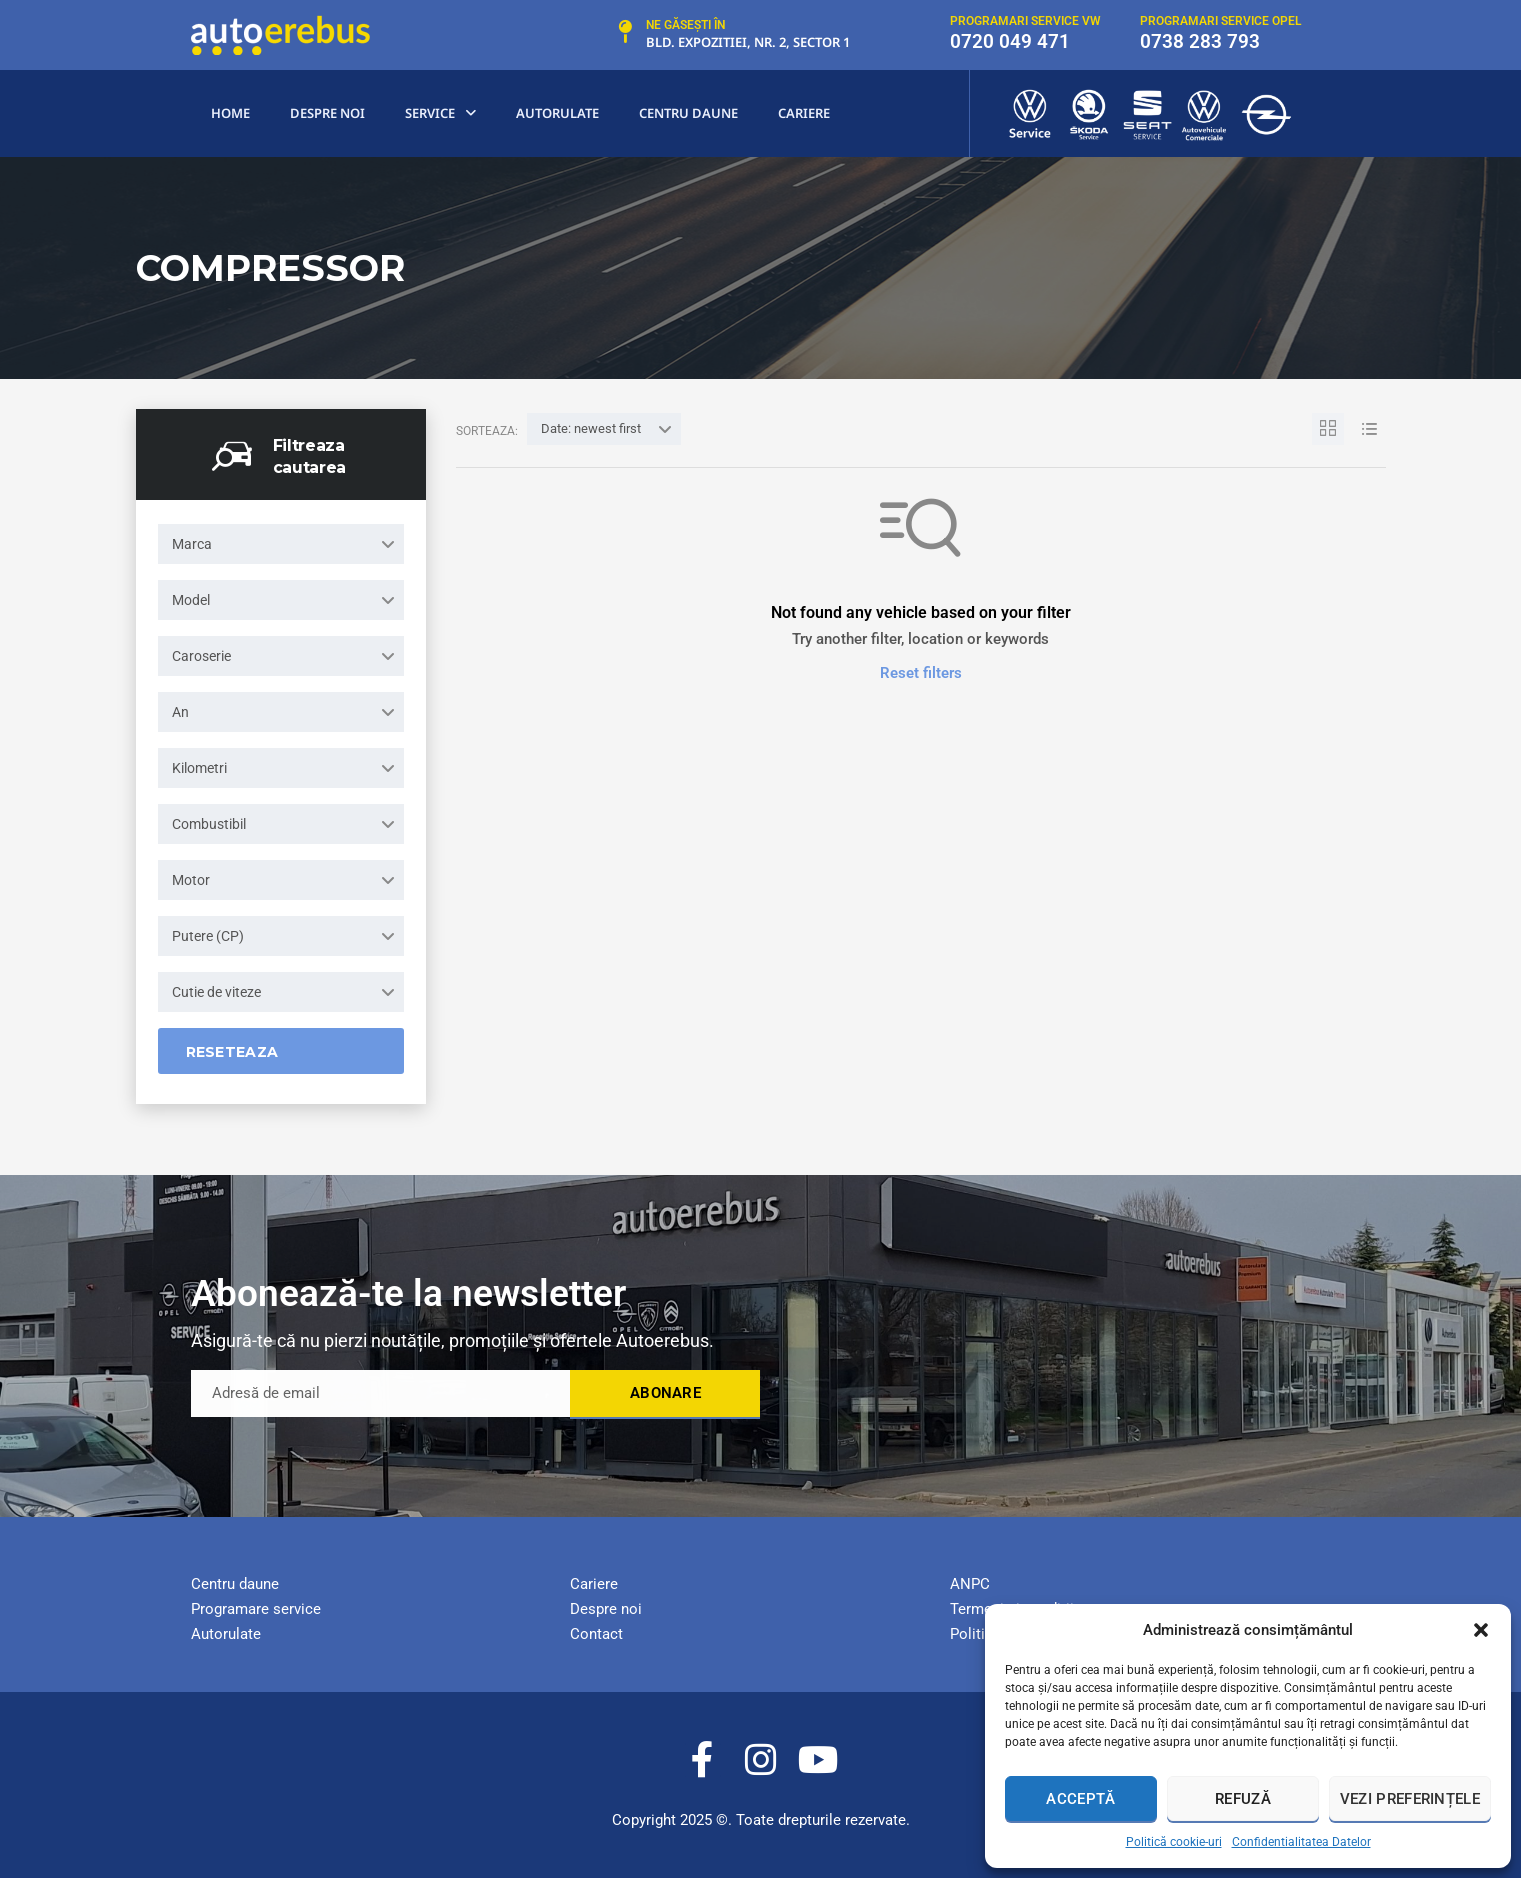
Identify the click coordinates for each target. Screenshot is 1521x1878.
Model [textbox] (191, 600)
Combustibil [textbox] (209, 824)
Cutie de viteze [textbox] (216, 992)
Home (230, 113)
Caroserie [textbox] (201, 656)
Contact (596, 1634)
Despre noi (327, 113)
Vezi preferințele (1410, 1799)
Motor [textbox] (191, 880)
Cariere (804, 113)
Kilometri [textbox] (199, 768)
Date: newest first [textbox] (591, 428)
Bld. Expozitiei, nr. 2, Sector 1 (748, 42)
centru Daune (688, 113)
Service (440, 113)
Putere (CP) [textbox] (208, 936)
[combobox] (281, 544)
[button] (1481, 1630)
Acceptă (1080, 1799)
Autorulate (557, 113)
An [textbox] (180, 712)
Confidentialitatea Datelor (1301, 1842)
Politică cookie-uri (1174, 1842)
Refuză (1243, 1799)
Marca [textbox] (192, 544)
